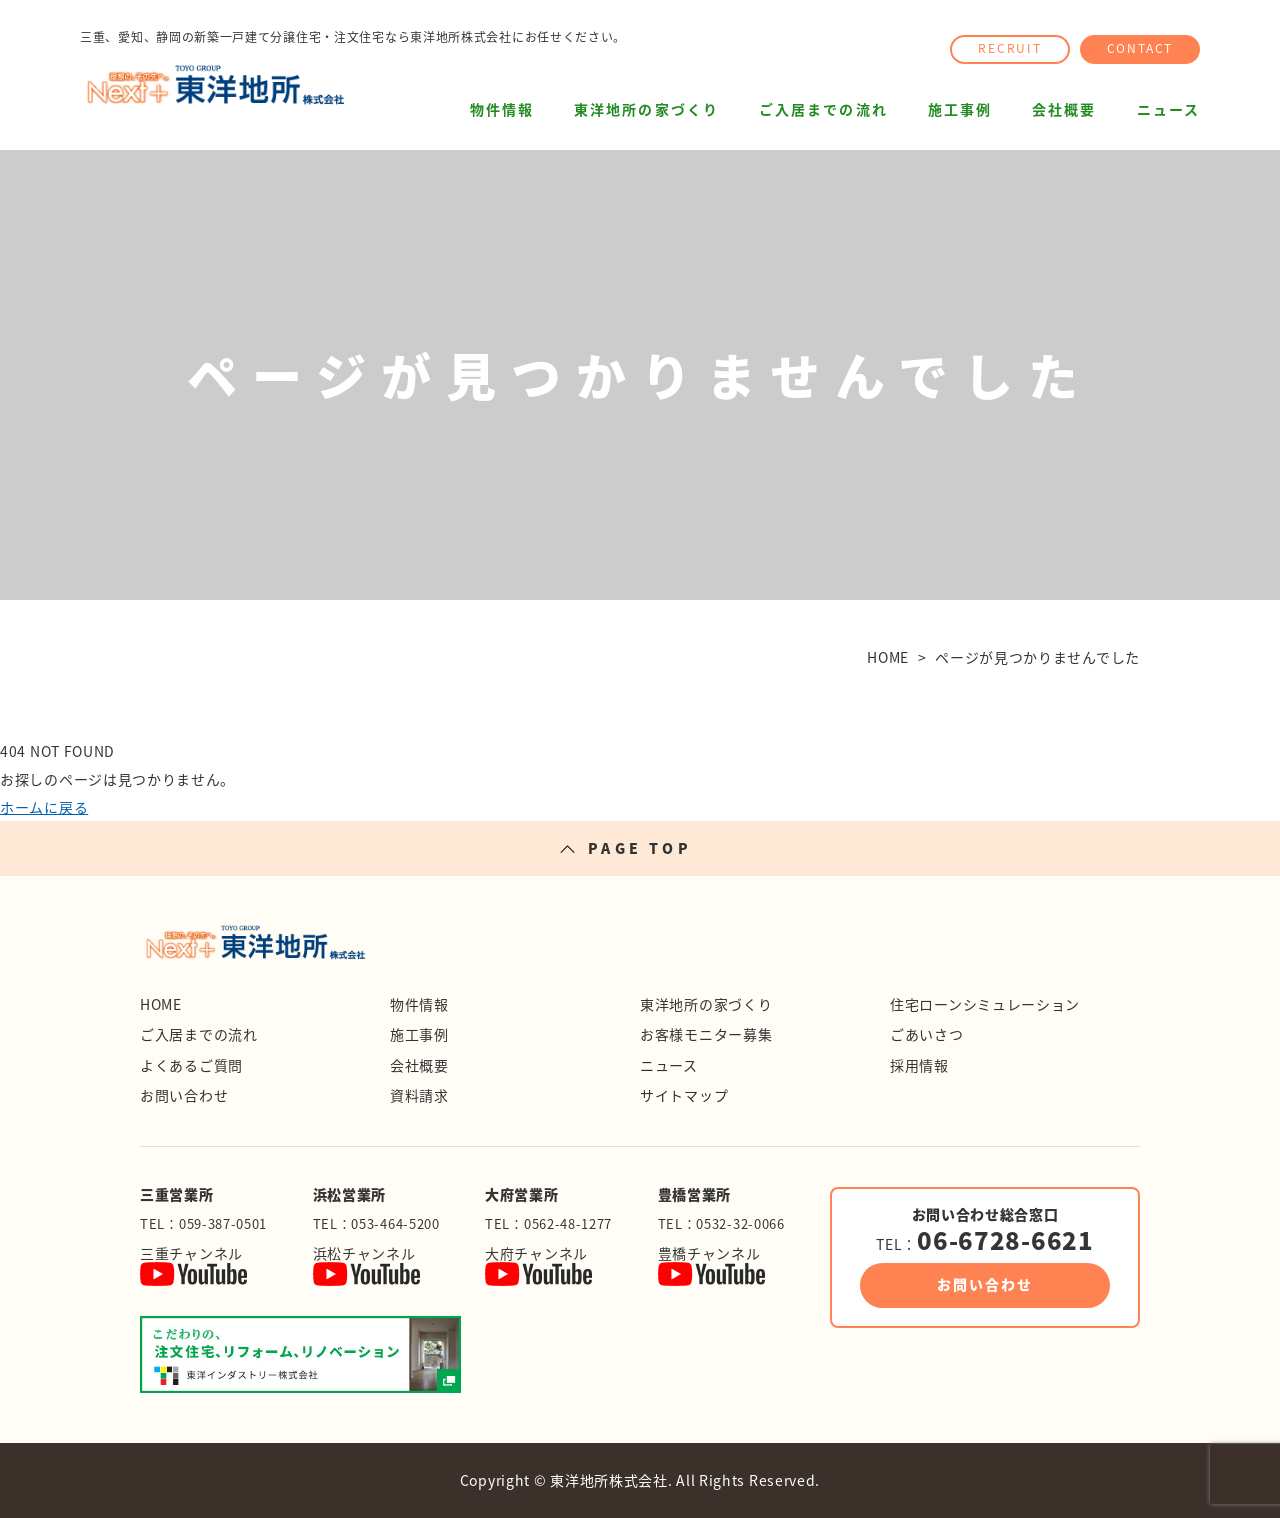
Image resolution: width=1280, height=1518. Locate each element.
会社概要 (1064, 109)
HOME (161, 1004)
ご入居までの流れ (823, 109)
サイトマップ (684, 1095)
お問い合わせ (184, 1095)
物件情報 (502, 109)
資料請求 (419, 1095)
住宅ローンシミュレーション (985, 1004)
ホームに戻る (44, 807)
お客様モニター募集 (706, 1034)
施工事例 (960, 109)
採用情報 (919, 1065)
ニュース (1168, 109)
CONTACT (1140, 48)
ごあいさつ (927, 1034)
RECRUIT (1010, 48)
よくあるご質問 (191, 1065)
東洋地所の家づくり (646, 109)
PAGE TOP (640, 848)
